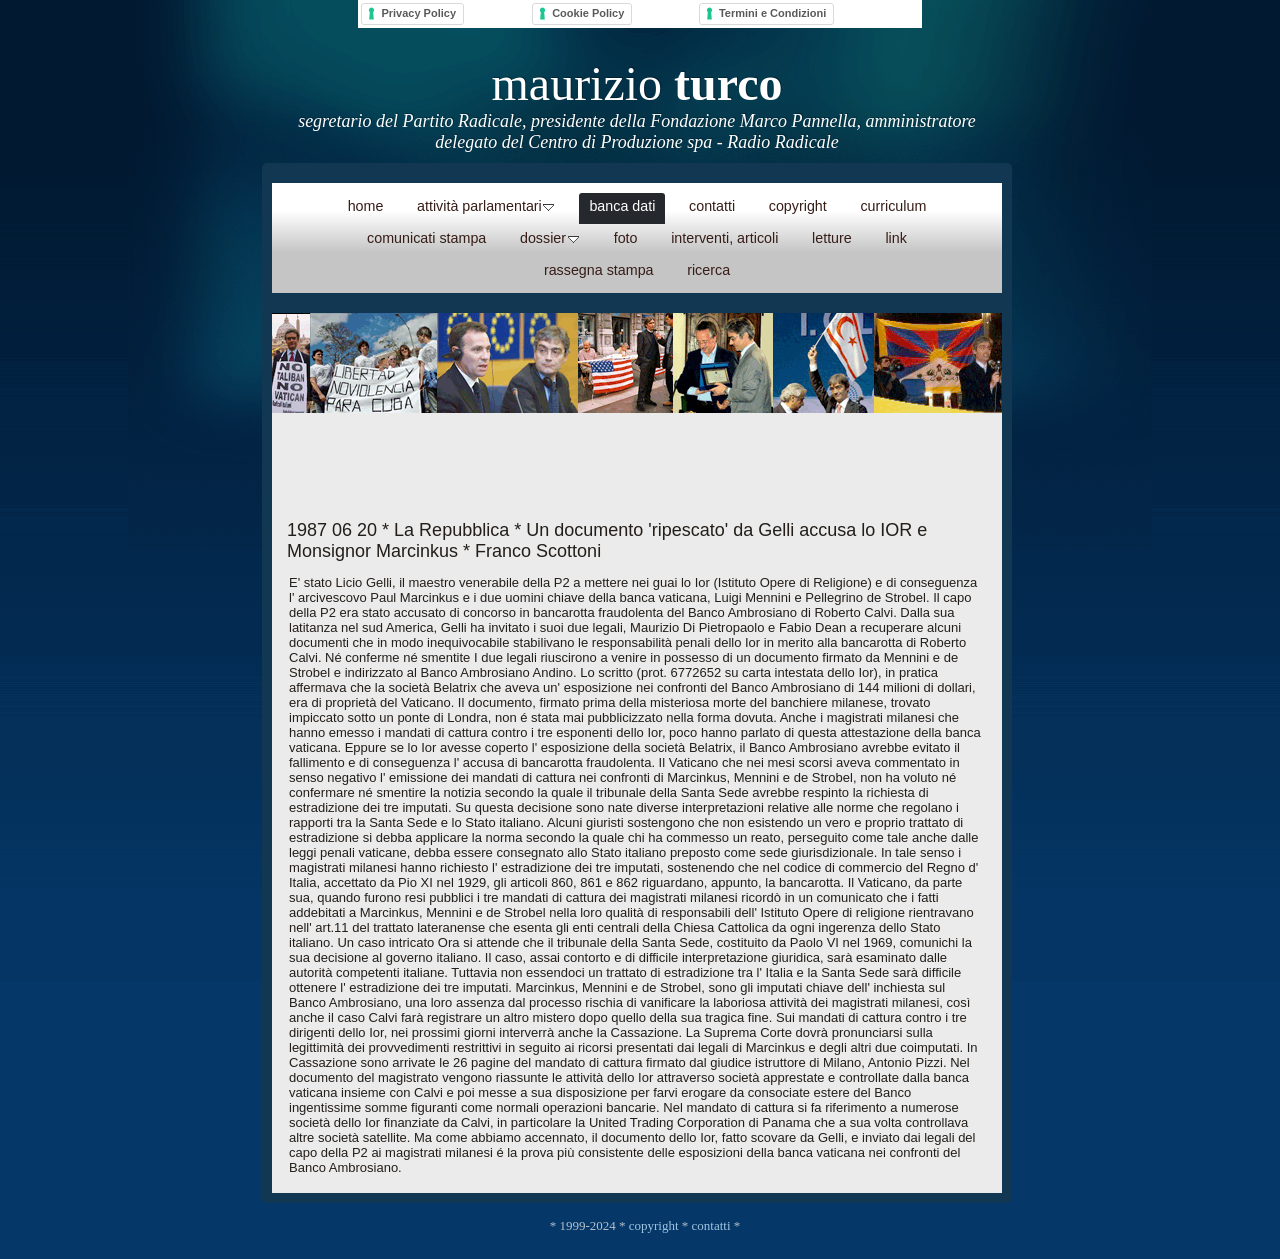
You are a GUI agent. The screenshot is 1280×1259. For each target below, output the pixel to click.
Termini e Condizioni (772, 13)
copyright (654, 1225)
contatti (711, 1225)
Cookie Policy (588, 13)
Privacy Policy (418, 13)
